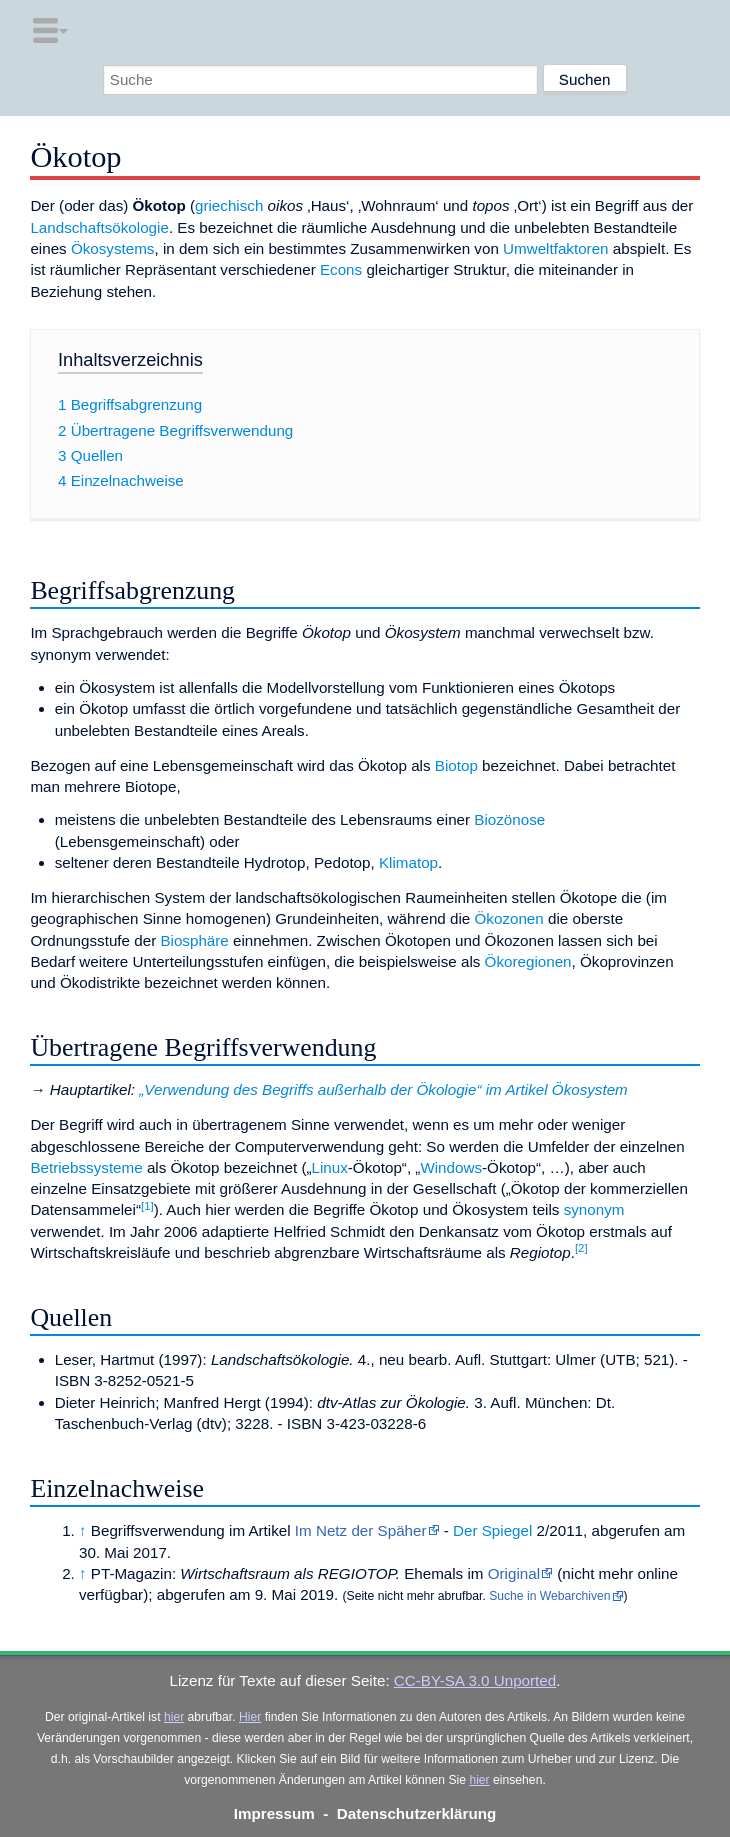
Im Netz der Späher (361, 1530)
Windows (451, 1167)
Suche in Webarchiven (549, 1596)
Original (514, 1573)
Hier (250, 1717)
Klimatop (408, 862)
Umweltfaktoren (556, 248)
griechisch (229, 205)
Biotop (456, 765)
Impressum (274, 1813)
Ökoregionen (528, 961)
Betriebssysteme (86, 1167)
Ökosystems (113, 248)
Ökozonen (509, 918)
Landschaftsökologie (99, 227)
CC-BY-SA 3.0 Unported (475, 1680)
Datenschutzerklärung (417, 1813)
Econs (341, 269)
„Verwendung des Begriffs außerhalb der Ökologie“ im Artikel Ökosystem (383, 1089)
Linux (330, 1167)
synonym (594, 1209)
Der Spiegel (492, 1530)
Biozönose (509, 819)
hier (174, 1717)
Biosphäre (194, 940)
